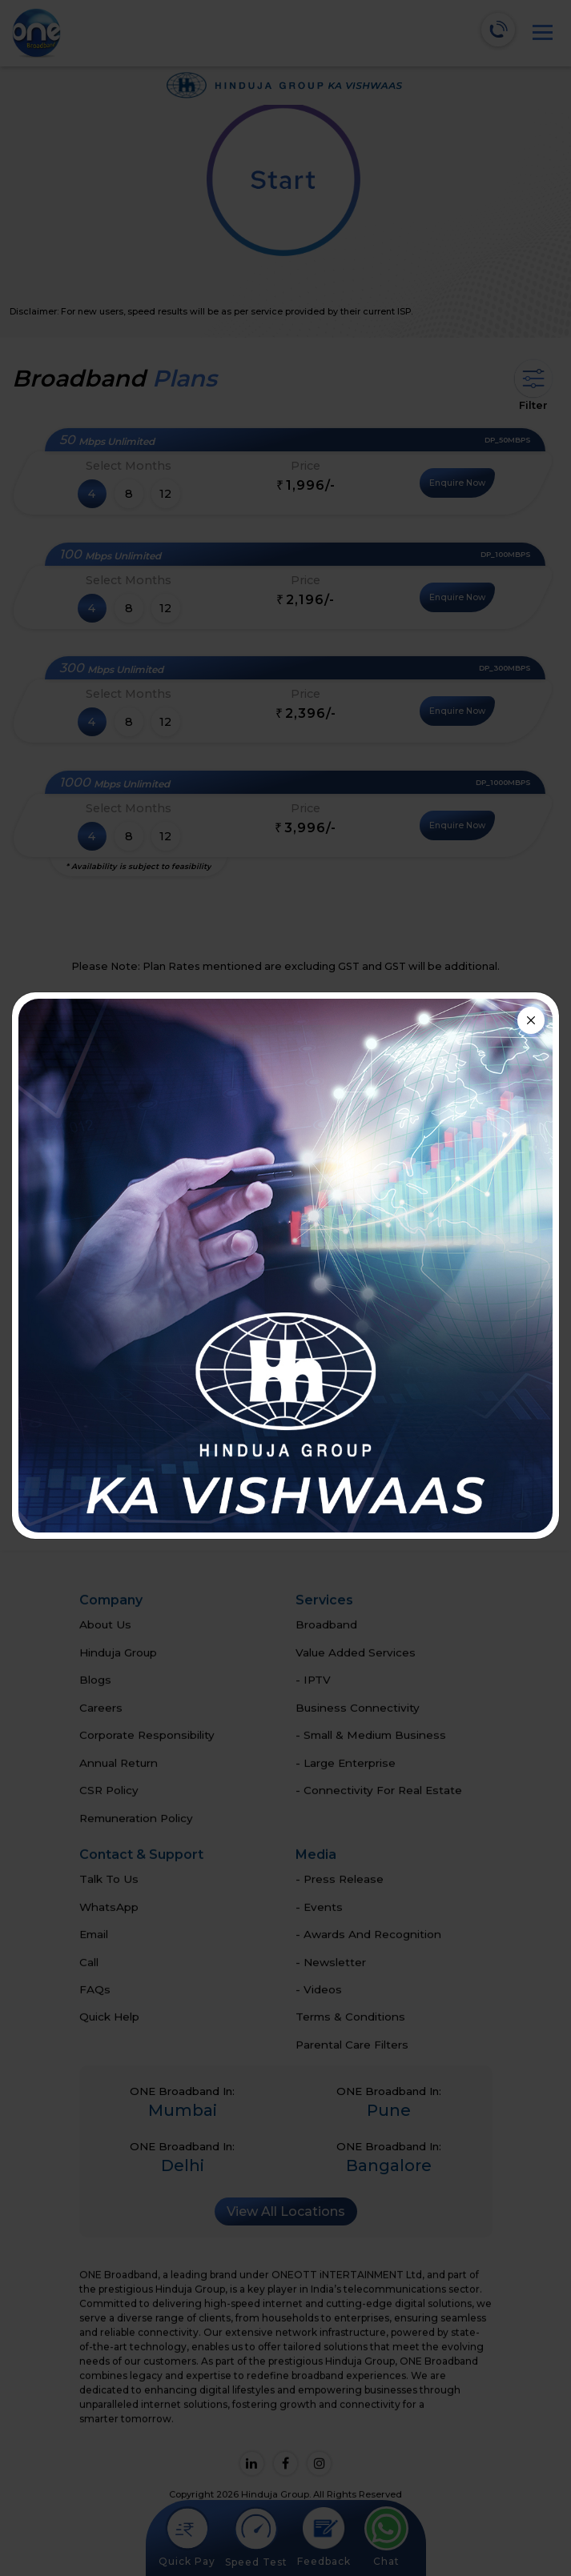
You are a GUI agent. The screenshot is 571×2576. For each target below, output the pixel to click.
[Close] (531, 1020)
